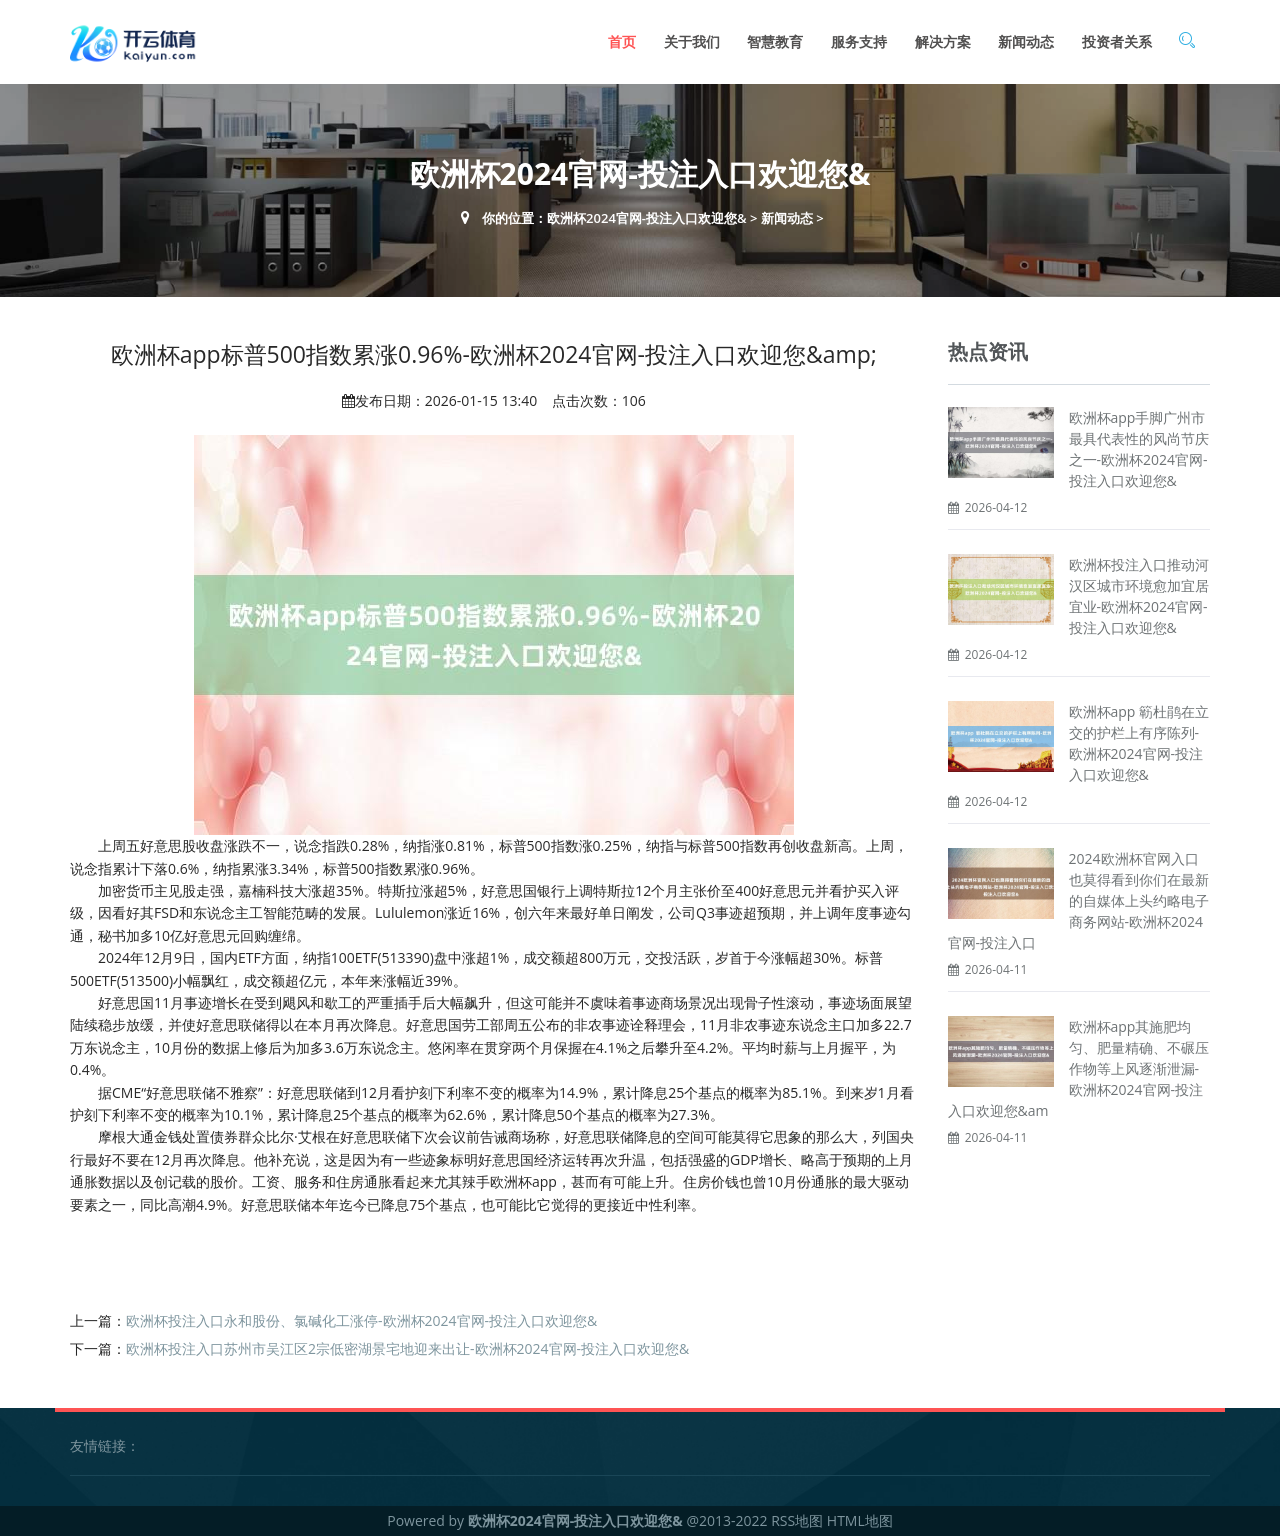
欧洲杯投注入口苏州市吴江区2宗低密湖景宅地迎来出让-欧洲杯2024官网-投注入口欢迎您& (407, 1348)
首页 (622, 41)
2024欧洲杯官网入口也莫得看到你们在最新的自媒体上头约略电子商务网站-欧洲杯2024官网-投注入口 (1078, 900)
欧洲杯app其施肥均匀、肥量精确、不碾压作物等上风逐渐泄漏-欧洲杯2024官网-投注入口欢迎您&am (1078, 1068)
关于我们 (692, 41)
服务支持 (859, 41)
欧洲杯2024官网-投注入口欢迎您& (647, 218)
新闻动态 (1026, 41)
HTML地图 (860, 1520)
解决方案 (943, 41)
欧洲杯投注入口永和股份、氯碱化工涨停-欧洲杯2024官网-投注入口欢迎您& (361, 1320)
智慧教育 (775, 41)
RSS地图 (797, 1520)
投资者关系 (1117, 41)
